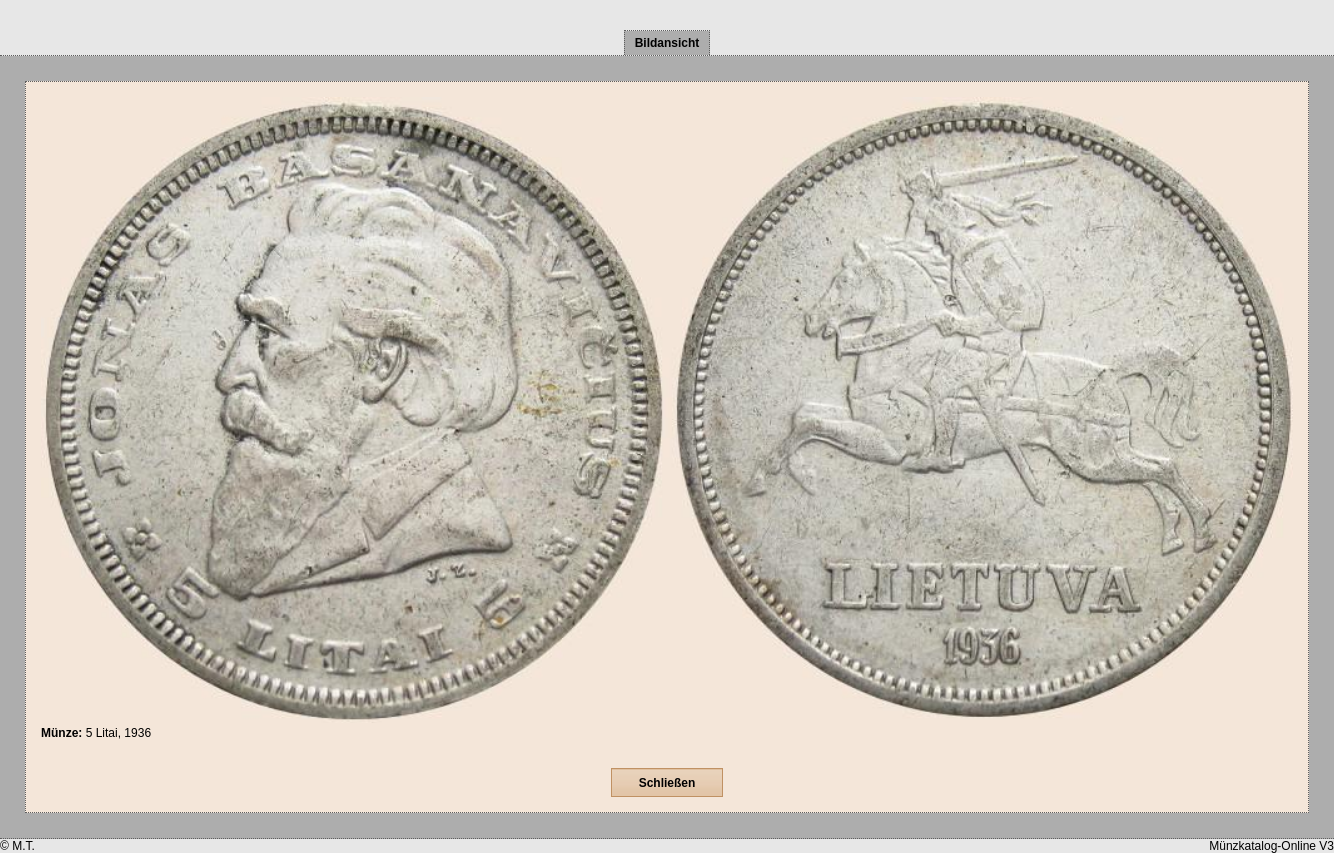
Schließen (667, 783)
